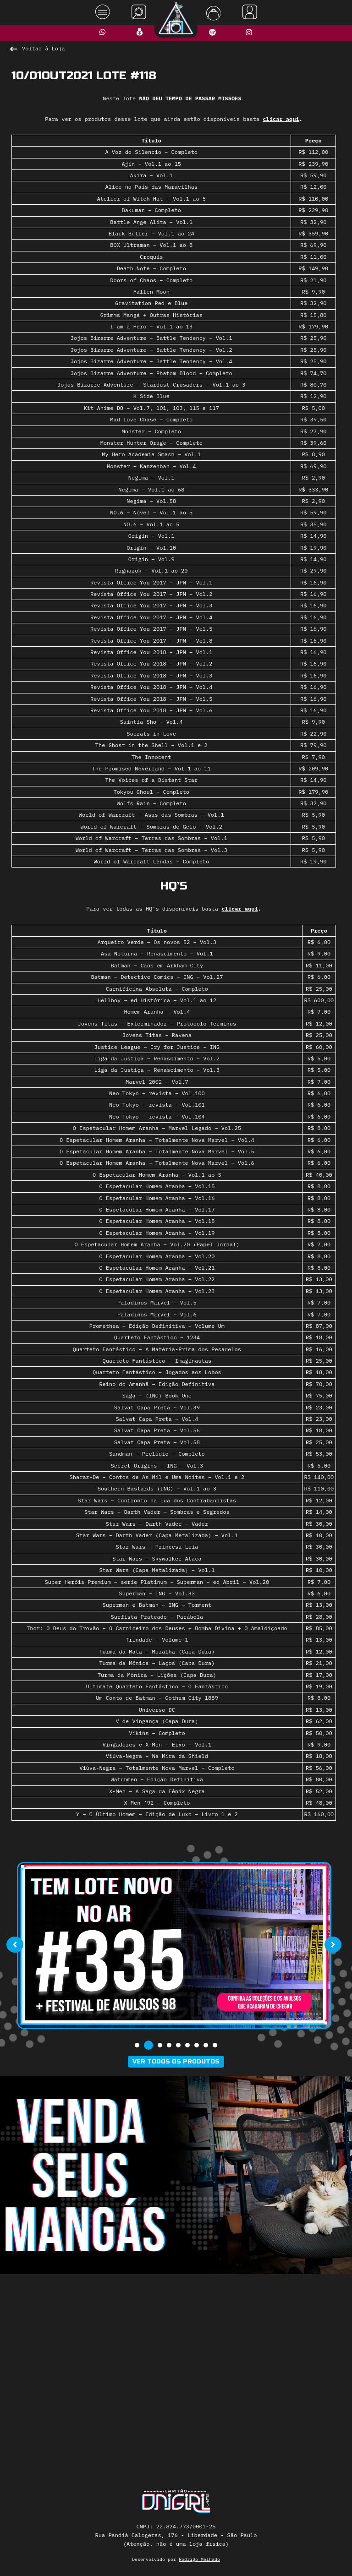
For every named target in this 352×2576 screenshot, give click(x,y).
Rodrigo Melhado (199, 2559)
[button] (137, 2045)
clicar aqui (281, 118)
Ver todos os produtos (176, 2061)
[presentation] (14, 1944)
